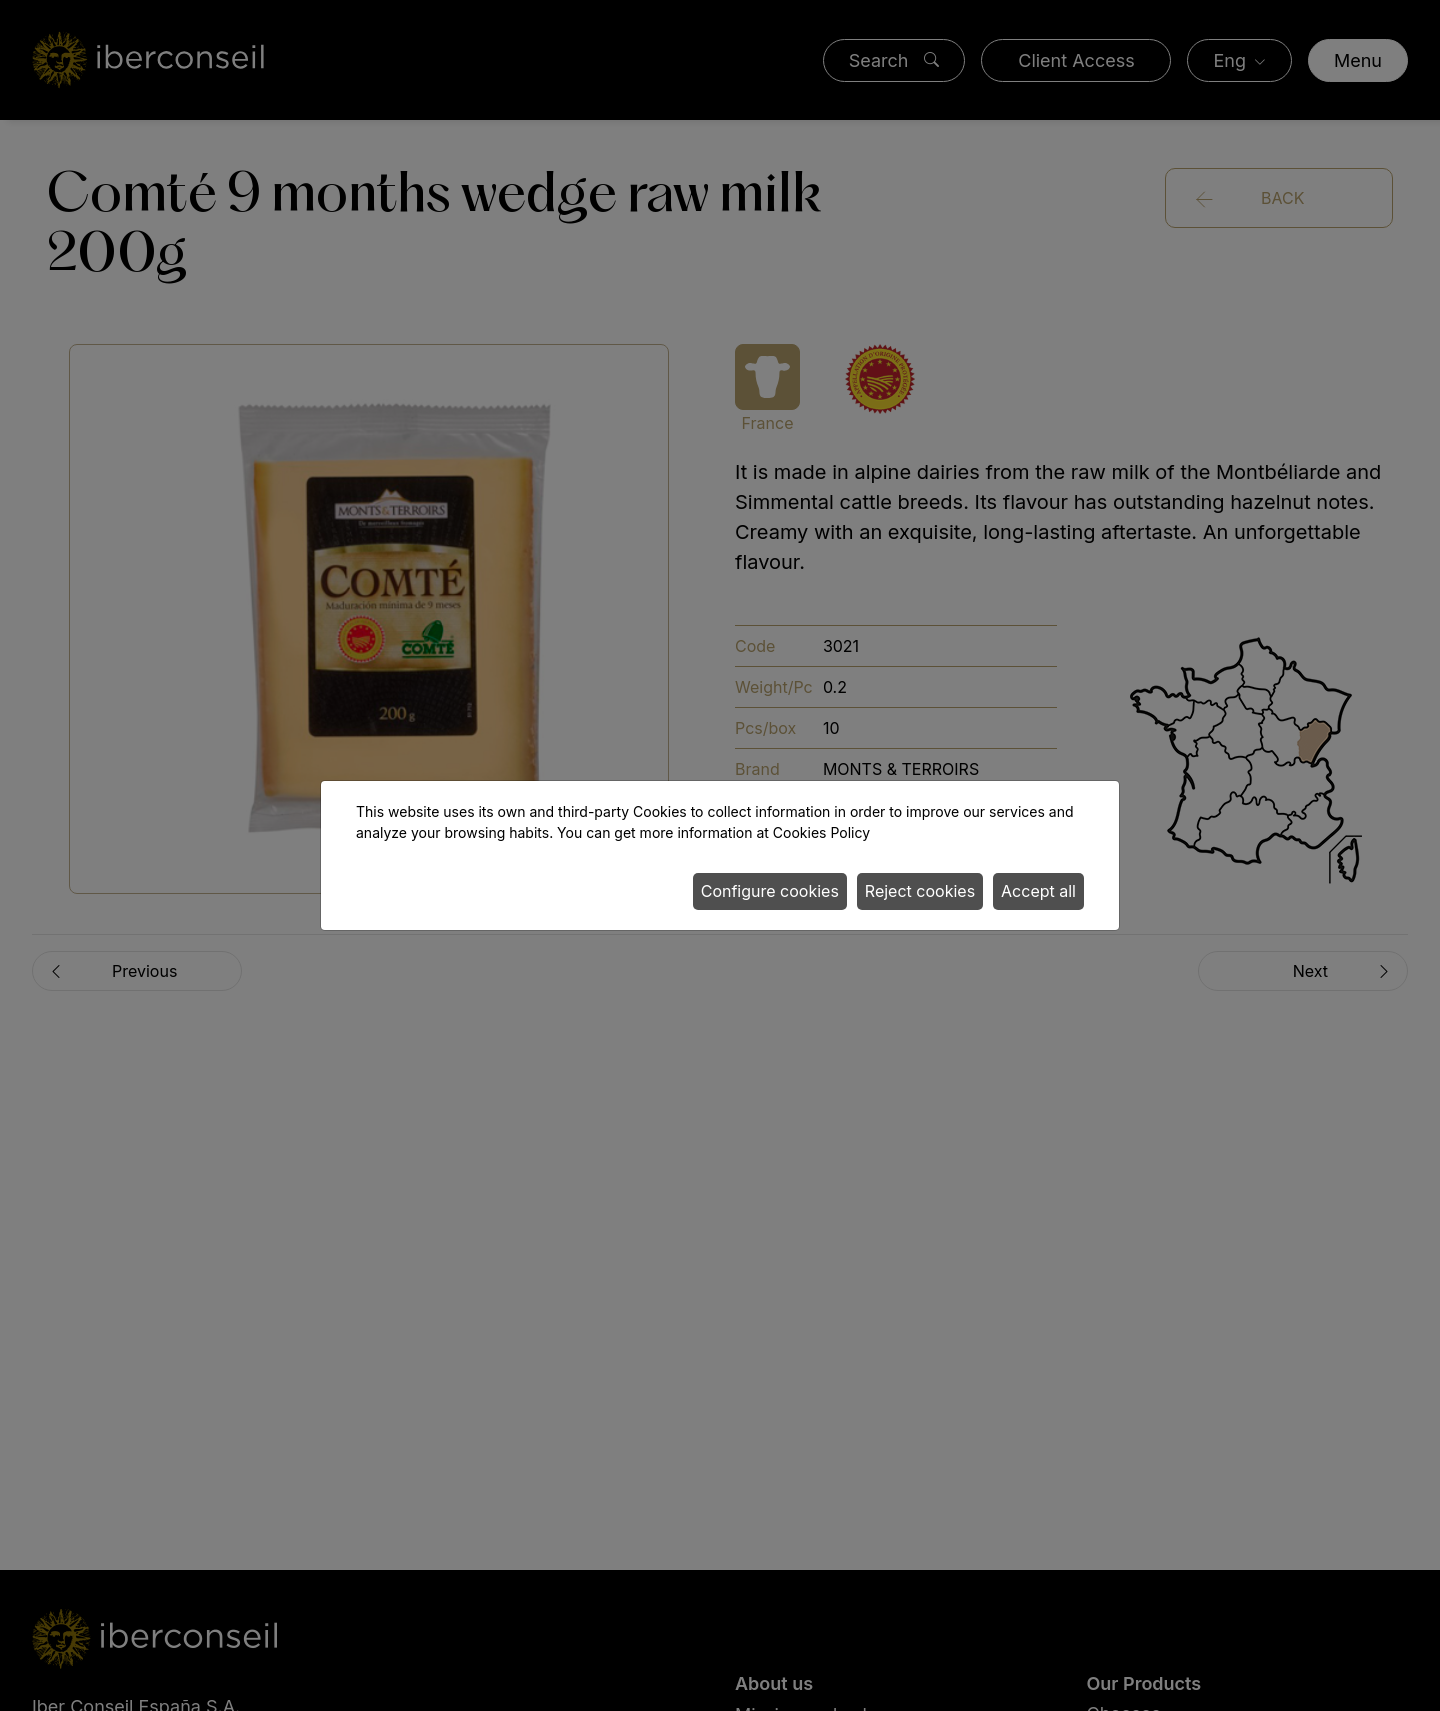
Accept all (1038, 891)
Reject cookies (920, 891)
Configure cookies (770, 891)
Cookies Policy (821, 832)
